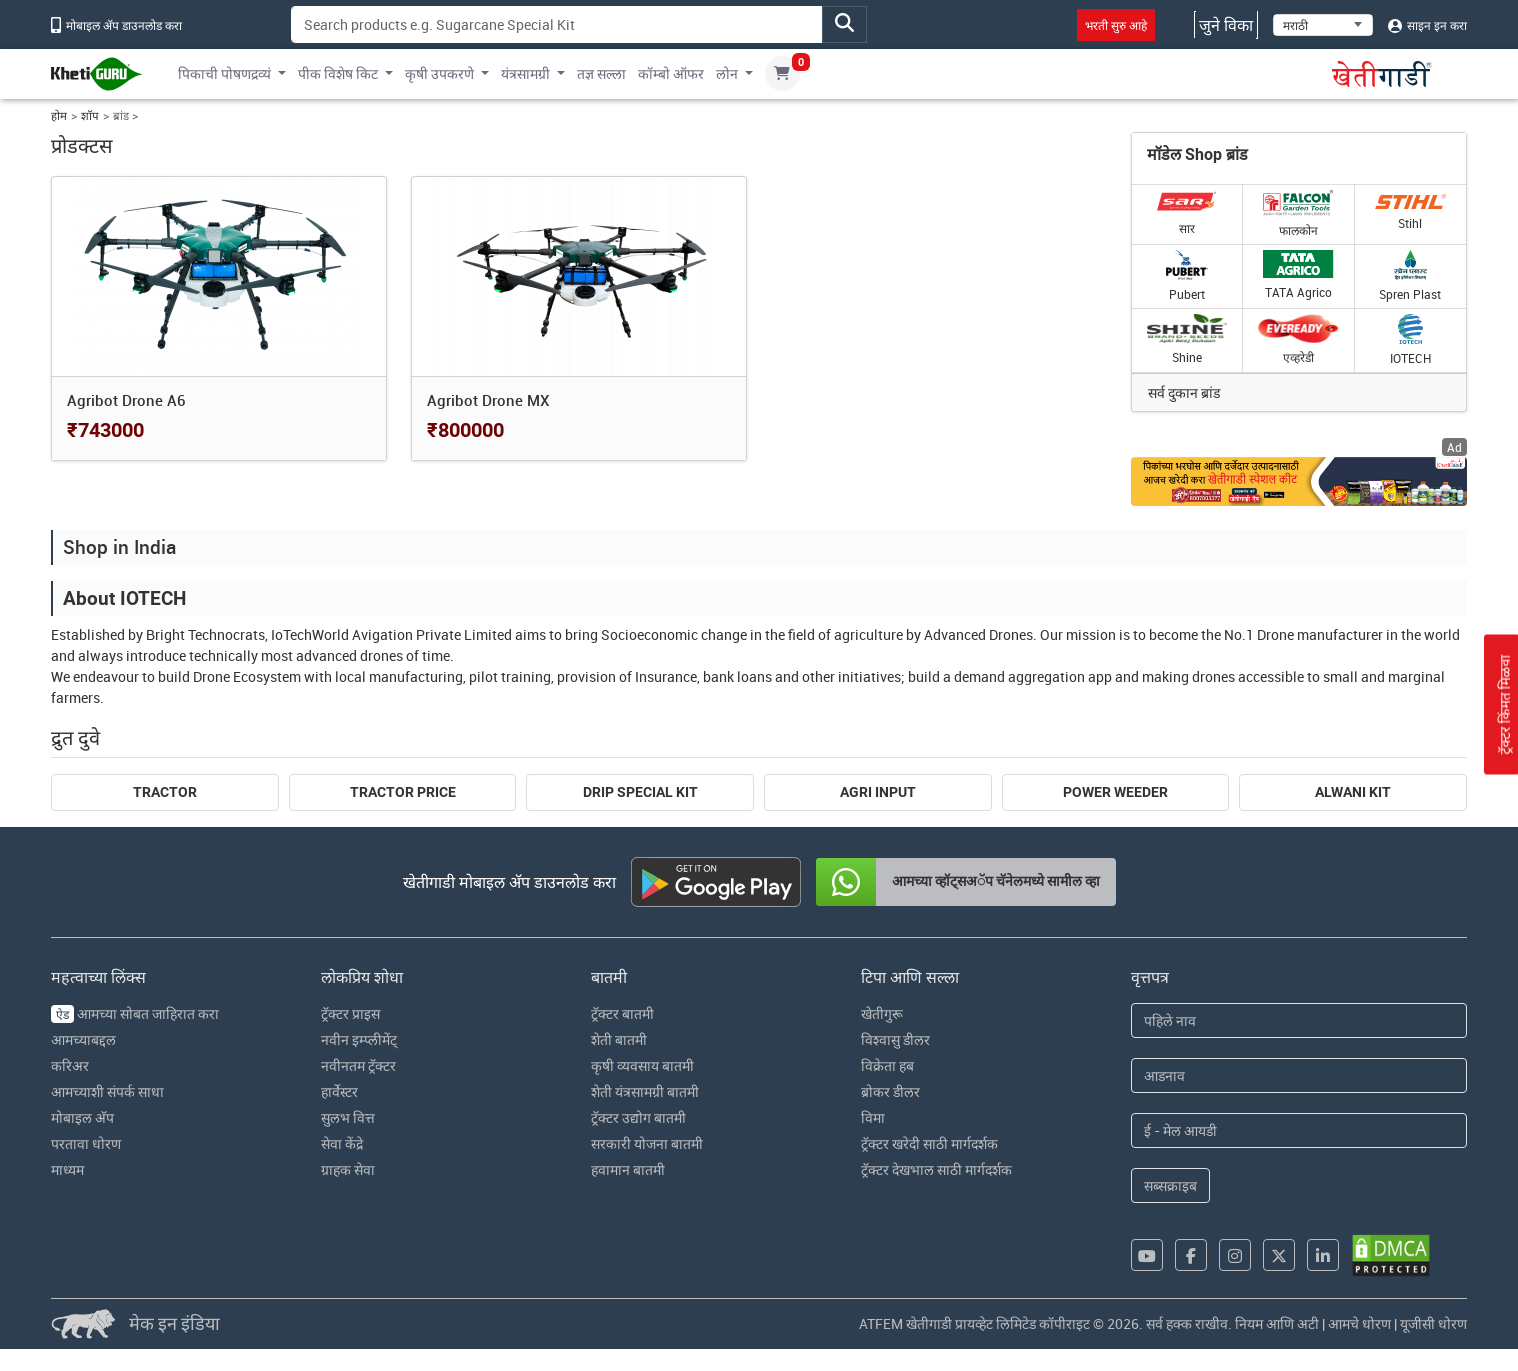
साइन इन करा (1427, 25)
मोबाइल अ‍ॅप (82, 1117)
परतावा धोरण (86, 1143)
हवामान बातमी (628, 1169)
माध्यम (67, 1169)
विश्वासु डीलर (895, 1039)
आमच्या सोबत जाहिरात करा (135, 1013)
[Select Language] (1323, 25)
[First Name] (1299, 1020)
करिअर (70, 1065)
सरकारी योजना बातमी (647, 1143)
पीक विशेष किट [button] (338, 73)
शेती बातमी (619, 1039)
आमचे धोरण (1359, 1323)
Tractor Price (403, 792)
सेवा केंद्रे (342, 1143)
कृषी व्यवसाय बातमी (642, 1065)
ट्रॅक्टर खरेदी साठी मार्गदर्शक (929, 1143)
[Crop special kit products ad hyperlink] (1299, 481)
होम (59, 115)
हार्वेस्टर (339, 1091)
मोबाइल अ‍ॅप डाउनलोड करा (116, 25)
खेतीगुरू (882, 1013)
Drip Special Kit (640, 792)
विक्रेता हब (887, 1065)
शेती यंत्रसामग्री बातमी (645, 1091)
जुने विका (1226, 25)
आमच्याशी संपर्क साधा (107, 1091)
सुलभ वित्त (348, 1117)
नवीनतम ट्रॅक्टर (358, 1065)
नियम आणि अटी (1277, 1323)
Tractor (165, 792)
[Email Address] (1299, 1130)
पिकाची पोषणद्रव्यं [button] (224, 73)
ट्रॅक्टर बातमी (622, 1013)
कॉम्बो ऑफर (671, 73)
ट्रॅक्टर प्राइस (350, 1013)
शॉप (90, 115)
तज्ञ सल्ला (601, 73)
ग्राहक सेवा (348, 1169)
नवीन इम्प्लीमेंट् (359, 1039)
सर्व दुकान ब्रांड (1184, 392)
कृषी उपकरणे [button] (439, 73)
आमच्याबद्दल (83, 1039)
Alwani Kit (1353, 792)
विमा (873, 1117)
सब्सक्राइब (1170, 1185)
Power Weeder (1115, 792)
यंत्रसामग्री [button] (525, 73)
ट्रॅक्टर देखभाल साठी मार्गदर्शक (936, 1169)
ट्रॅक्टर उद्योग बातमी (638, 1117)
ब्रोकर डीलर (890, 1091)
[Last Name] (1299, 1075)
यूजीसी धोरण (1433, 1323)
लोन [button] (727, 73)
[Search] (557, 24)
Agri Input (878, 792)
